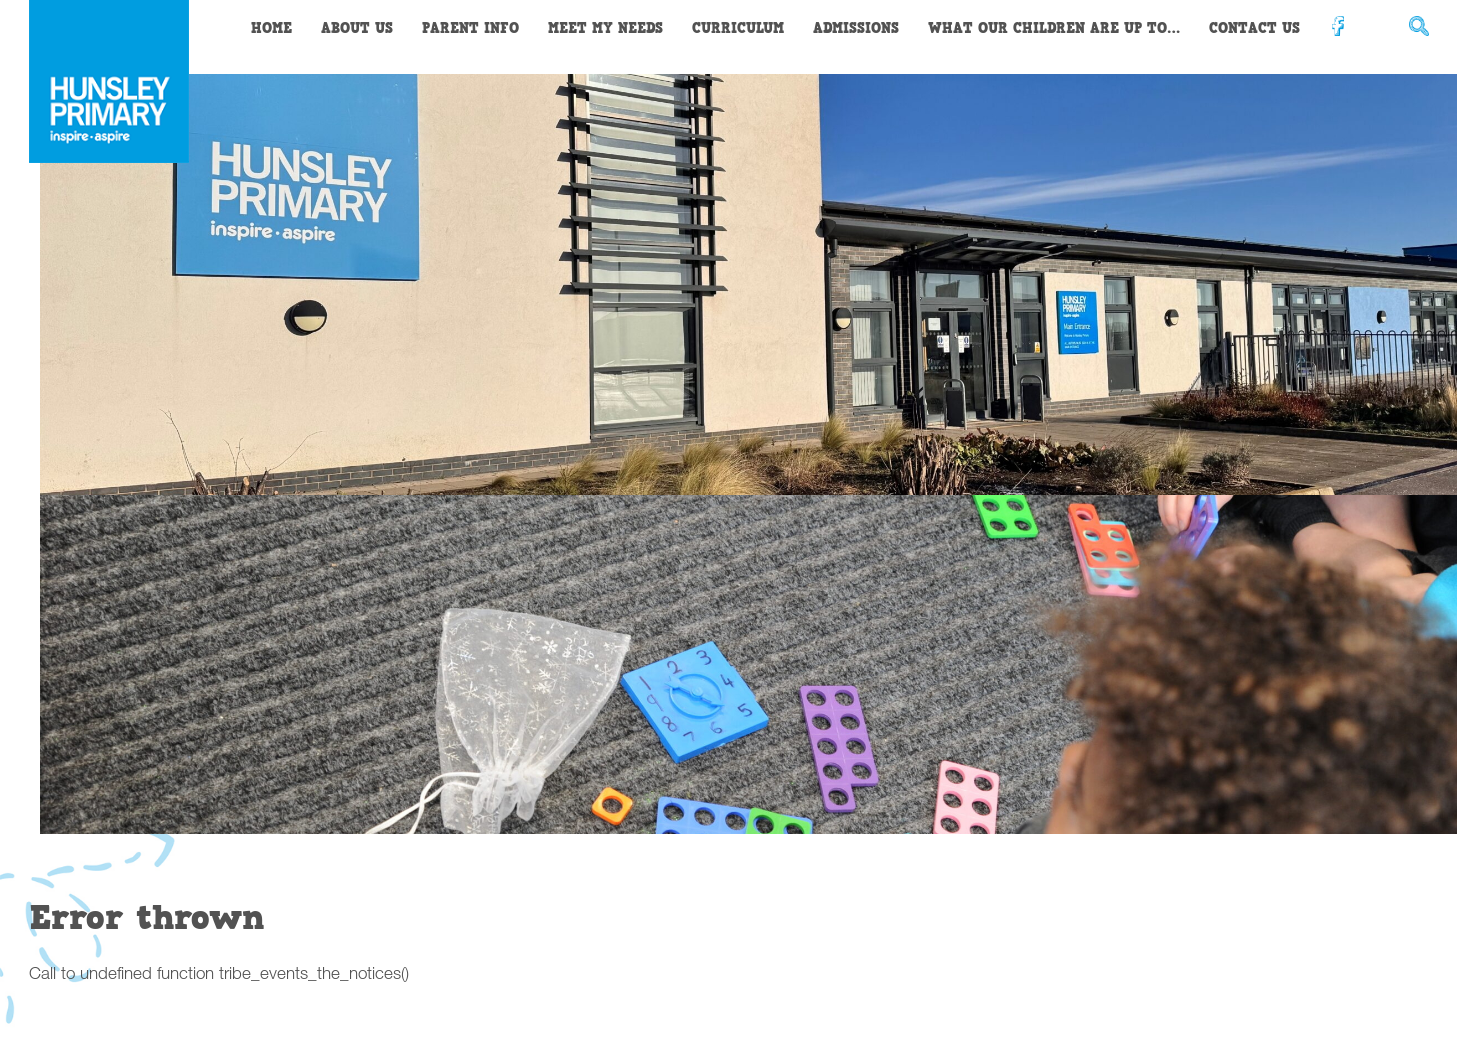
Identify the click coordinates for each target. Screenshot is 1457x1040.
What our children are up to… (1054, 28)
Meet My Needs (605, 28)
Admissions (856, 28)
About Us (357, 28)
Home (271, 28)
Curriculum (738, 28)
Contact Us (1254, 28)
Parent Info (470, 28)
